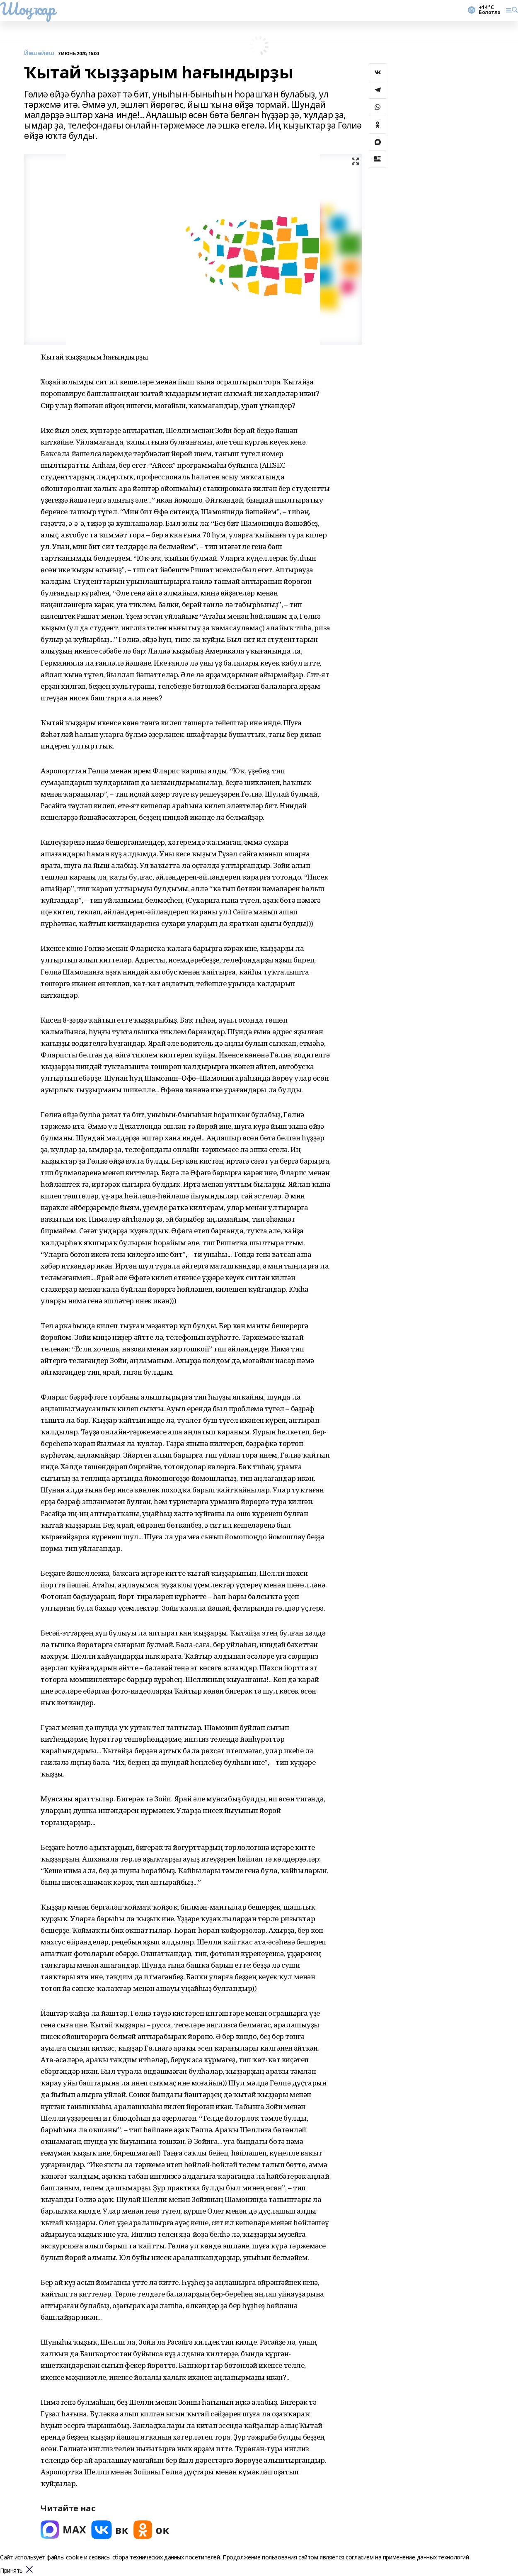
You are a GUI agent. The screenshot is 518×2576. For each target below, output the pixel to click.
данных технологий (443, 2557)
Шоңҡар (27, 8)
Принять (11, 2570)
